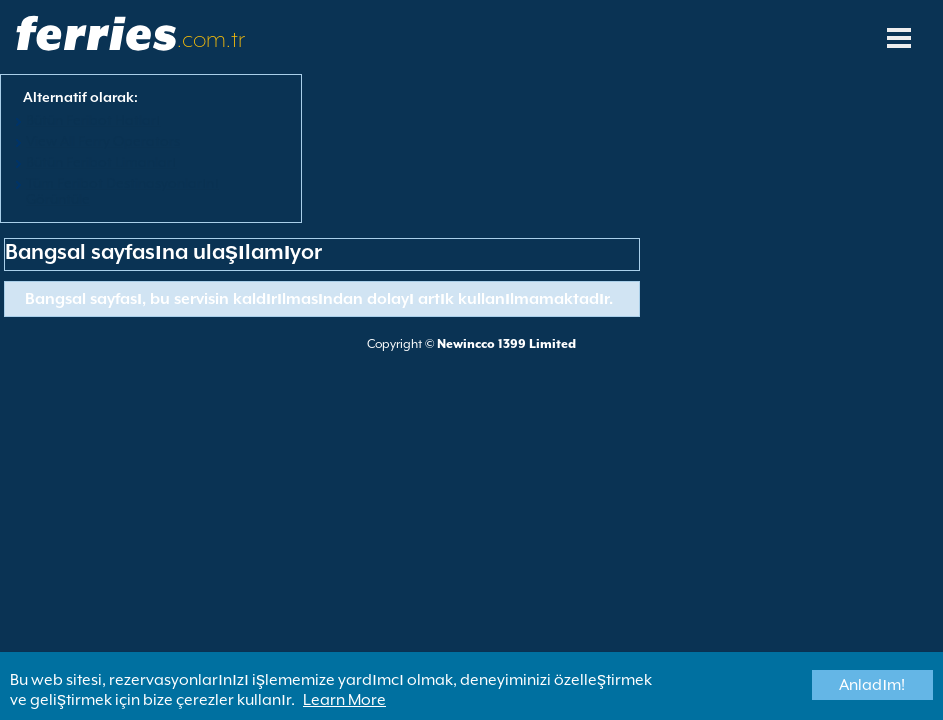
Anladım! (872, 685)
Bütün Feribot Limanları (101, 162)
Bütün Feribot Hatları (93, 120)
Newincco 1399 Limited (506, 344)
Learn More (344, 700)
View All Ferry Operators (103, 141)
